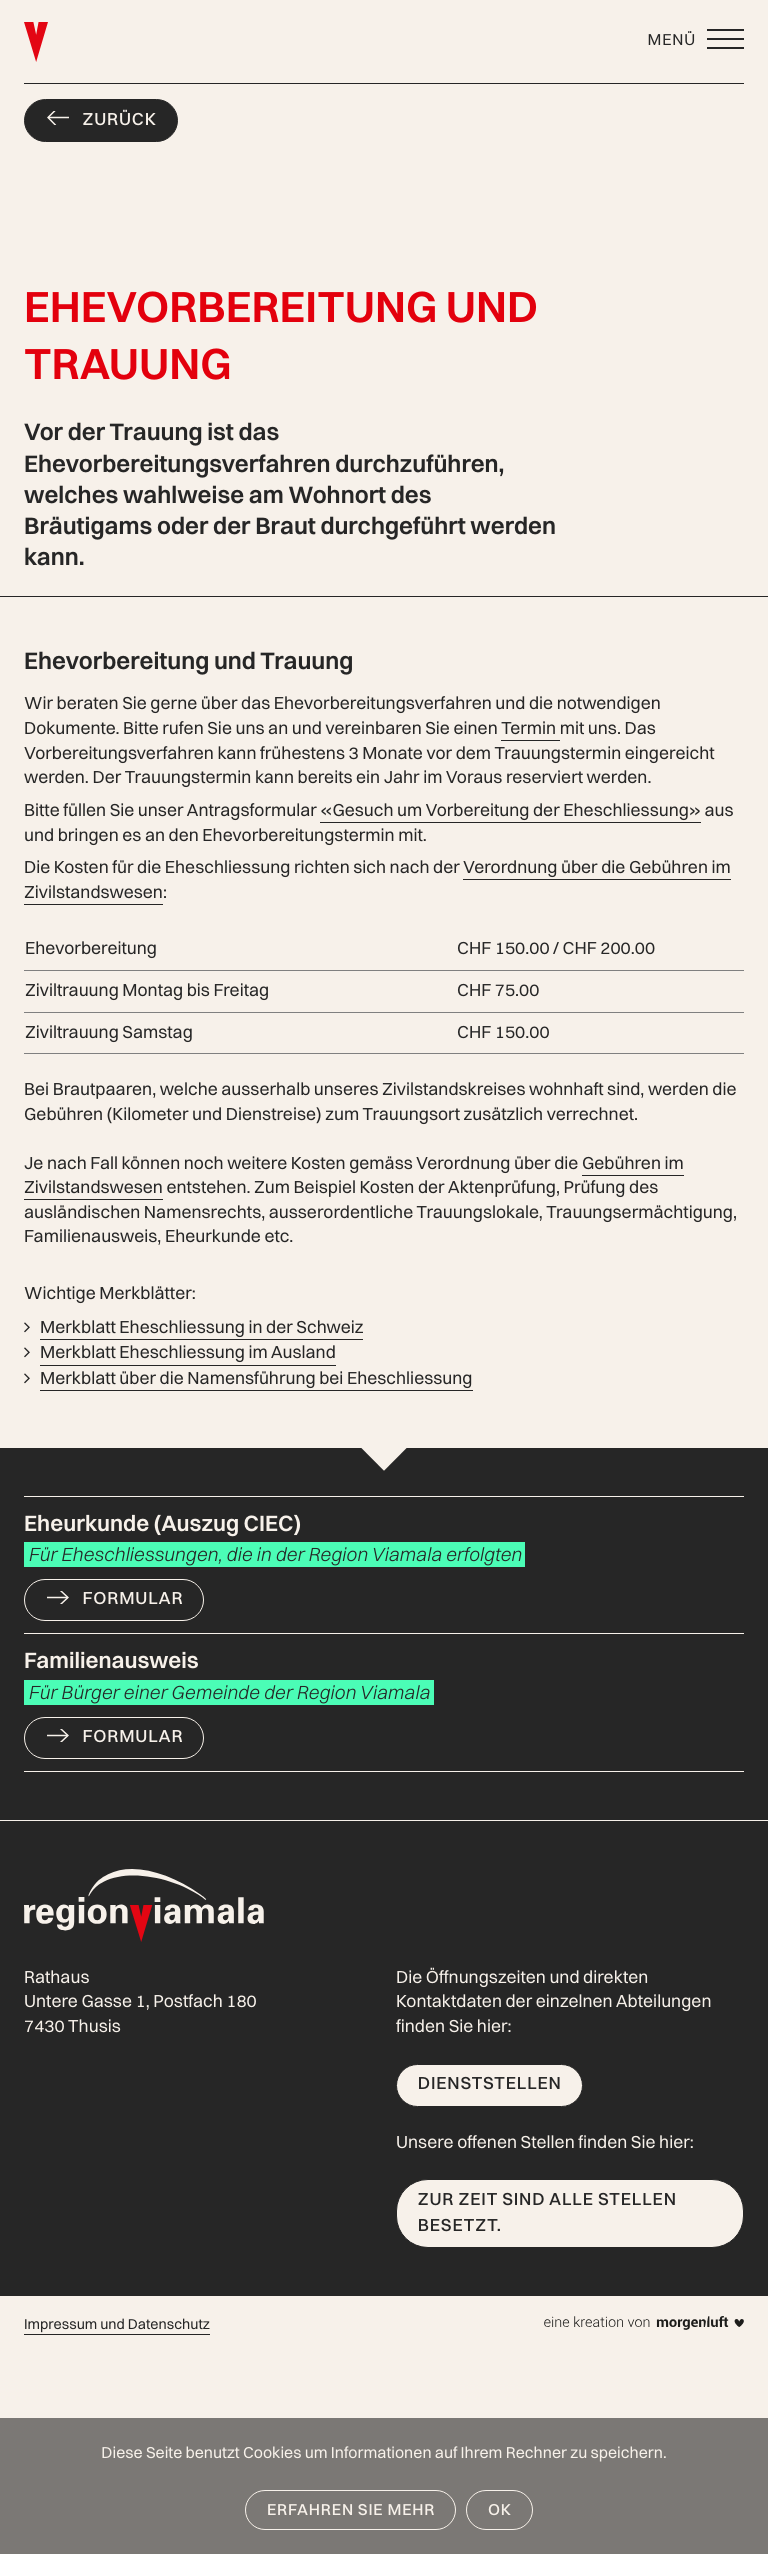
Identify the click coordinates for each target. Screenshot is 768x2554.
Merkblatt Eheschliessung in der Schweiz (201, 1327)
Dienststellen (490, 2083)
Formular (133, 1598)
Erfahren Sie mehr (351, 2509)
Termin (530, 728)
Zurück (120, 119)
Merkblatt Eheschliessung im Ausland (188, 1352)
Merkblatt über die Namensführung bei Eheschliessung (256, 1378)
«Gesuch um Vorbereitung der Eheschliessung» (510, 810)
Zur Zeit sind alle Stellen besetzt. (547, 2212)
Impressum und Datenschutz (117, 2324)
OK (500, 2509)
